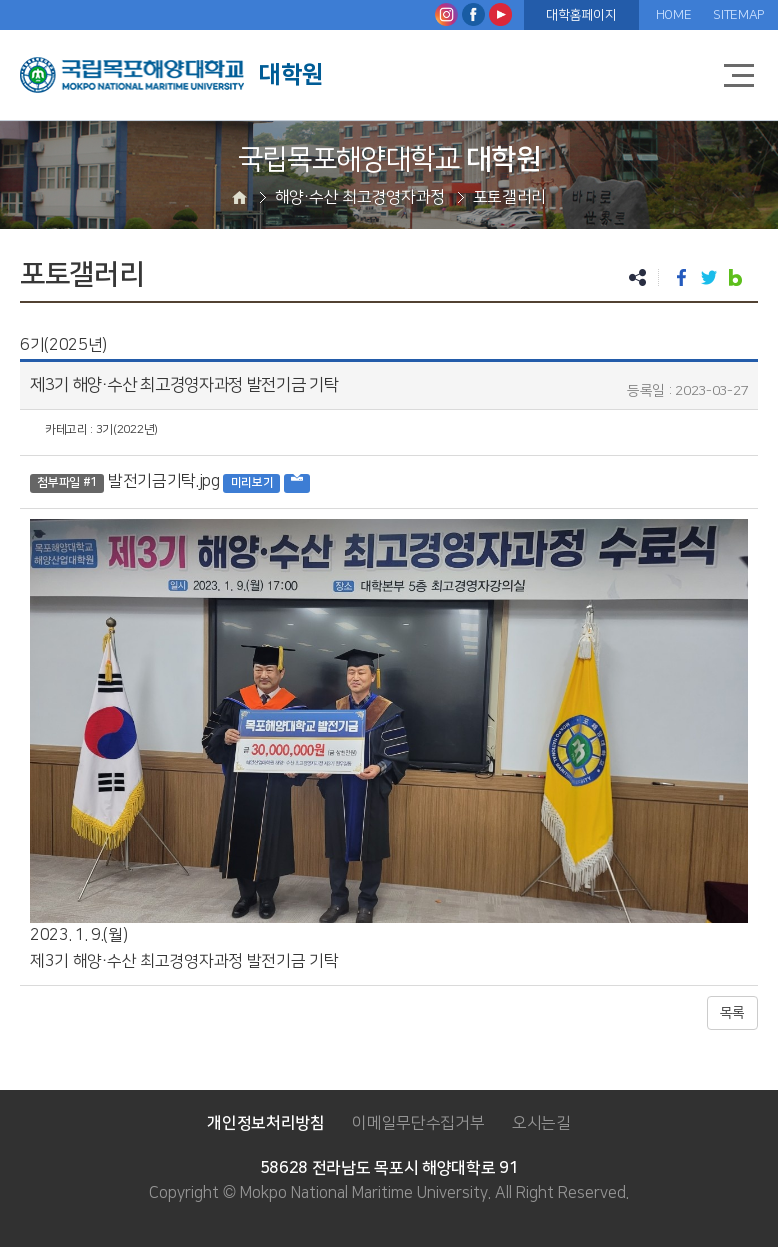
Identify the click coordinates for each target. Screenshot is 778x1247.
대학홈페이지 (581, 15)
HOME (674, 15)
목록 (732, 1013)
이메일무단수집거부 (418, 1123)
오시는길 (541, 1123)
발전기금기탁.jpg (164, 481)
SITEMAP (738, 15)
